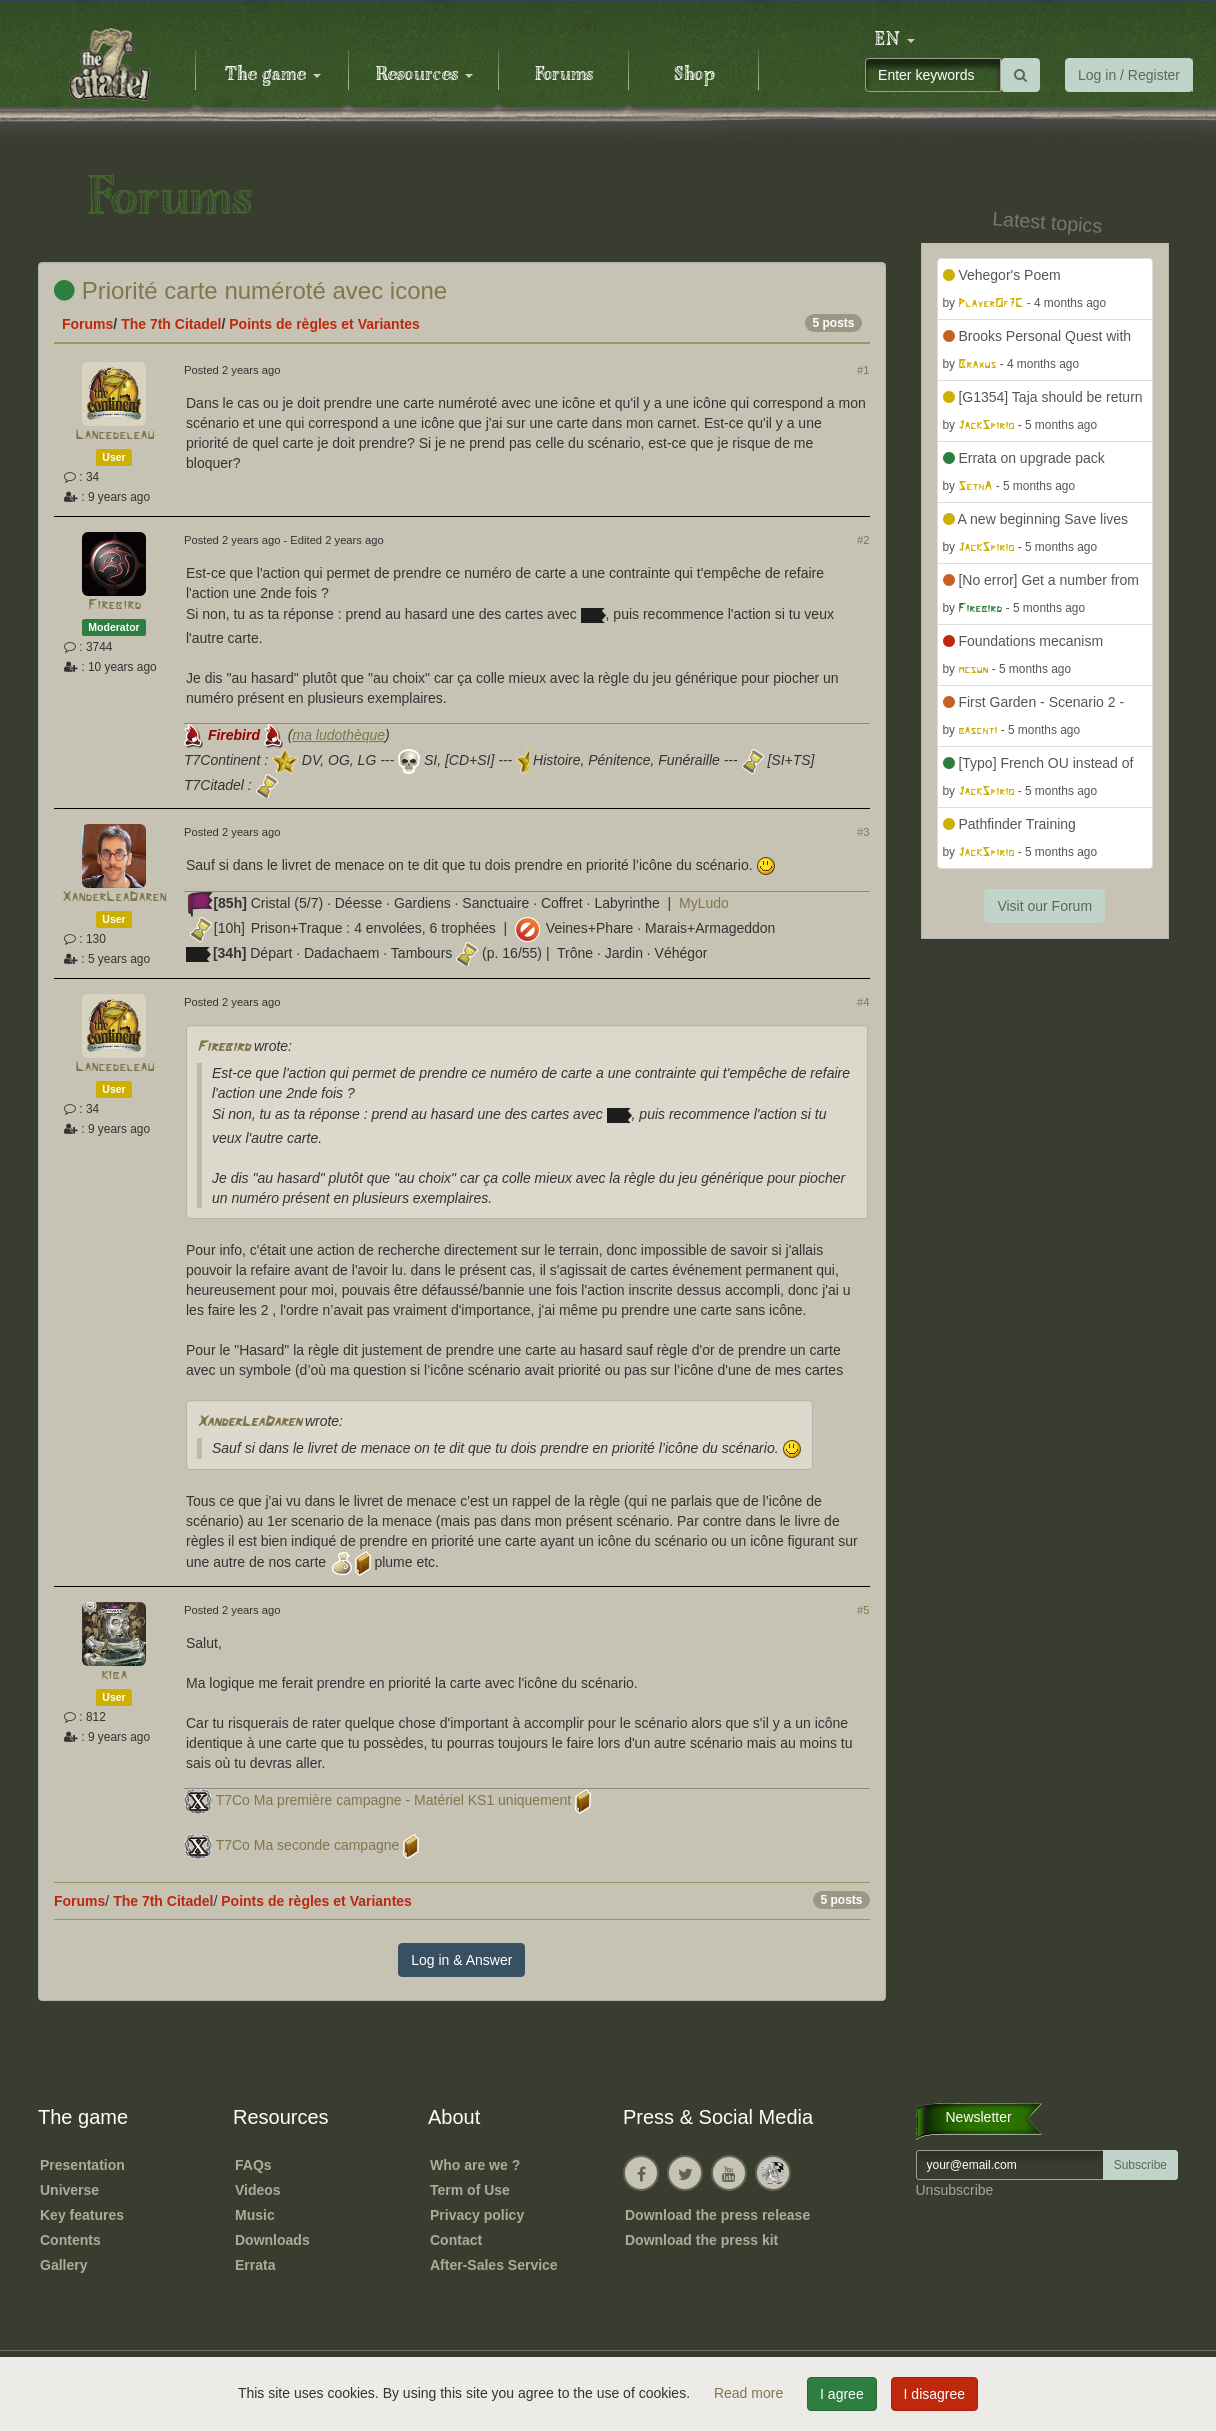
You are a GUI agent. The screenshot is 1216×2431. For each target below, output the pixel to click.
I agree (842, 2394)
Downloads (272, 2240)
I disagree (934, 2394)
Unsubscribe (955, 2190)
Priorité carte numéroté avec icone (250, 290)
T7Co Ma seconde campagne (308, 1845)
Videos (258, 2190)
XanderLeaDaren (114, 897)
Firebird (114, 605)
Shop (694, 75)
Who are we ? (475, 2165)
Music (255, 2215)
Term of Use (470, 2190)
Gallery (63, 2265)
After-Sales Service (494, 2265)
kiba (114, 1675)
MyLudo (704, 903)
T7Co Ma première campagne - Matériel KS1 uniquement (394, 1800)
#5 (863, 1610)
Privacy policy (477, 2215)
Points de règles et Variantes (324, 324)
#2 (863, 540)
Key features (82, 2215)
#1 (863, 370)
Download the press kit (701, 2240)
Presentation (82, 2165)
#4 (863, 1002)
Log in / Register (1129, 75)
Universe (69, 2190)
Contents (70, 2240)
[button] (895, 40)
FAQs (253, 2165)
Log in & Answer (461, 1960)
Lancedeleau (114, 435)
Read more (750, 2393)
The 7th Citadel (171, 324)
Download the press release (717, 2215)
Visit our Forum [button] (1044, 906)
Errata (255, 2265)
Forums (564, 75)
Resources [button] (424, 75)
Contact (456, 2240)
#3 (863, 832)
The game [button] (273, 75)
